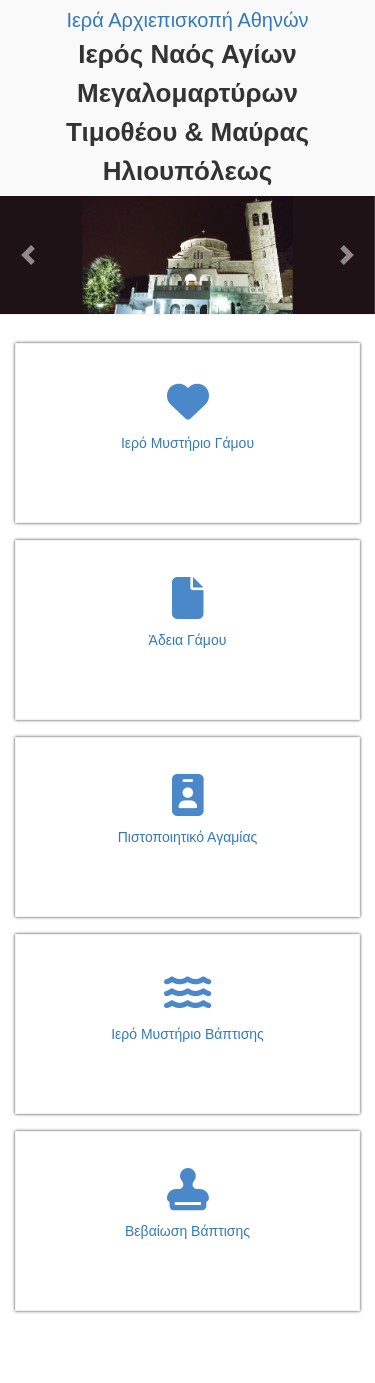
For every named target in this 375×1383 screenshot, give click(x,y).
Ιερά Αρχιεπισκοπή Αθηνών (187, 20)
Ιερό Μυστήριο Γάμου (187, 443)
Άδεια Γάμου (188, 640)
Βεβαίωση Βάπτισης (187, 1231)
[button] (28, 255)
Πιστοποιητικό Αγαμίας (188, 837)
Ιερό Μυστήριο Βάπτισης (187, 1034)
